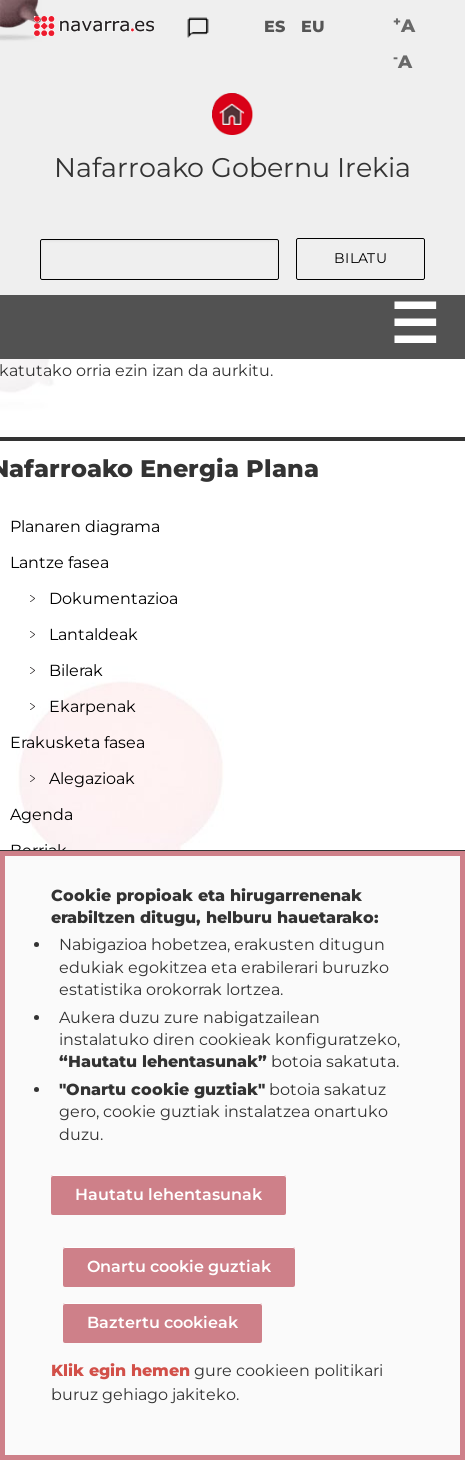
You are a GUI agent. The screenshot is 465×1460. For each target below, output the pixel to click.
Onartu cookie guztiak (179, 1266)
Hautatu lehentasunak (168, 1194)
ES (274, 26)
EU (313, 26)
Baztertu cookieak (162, 1322)
